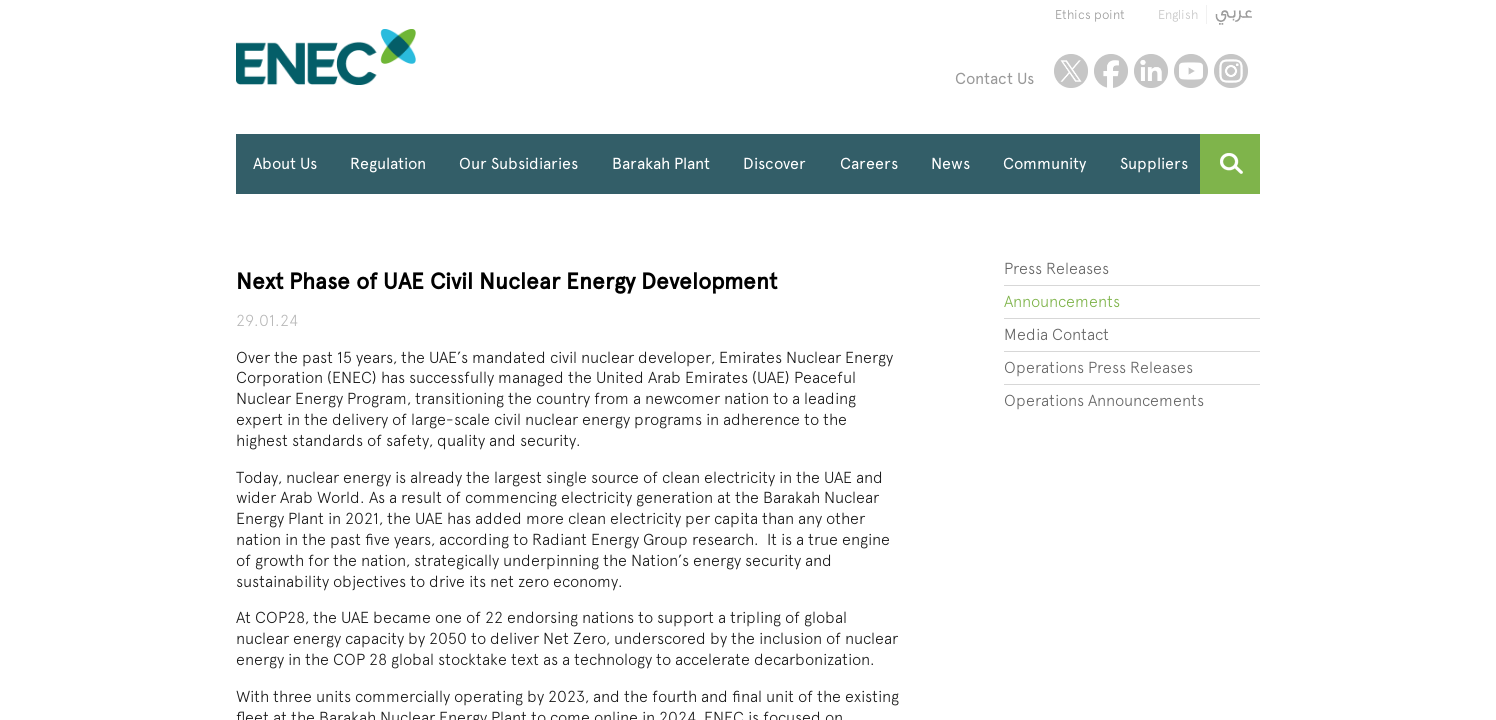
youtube (1191, 71)
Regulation (388, 163)
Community (1044, 163)
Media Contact (1056, 334)
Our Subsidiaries (518, 163)
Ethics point (1090, 14)
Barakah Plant (661, 163)
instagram (1231, 71)
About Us (285, 163)
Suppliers (1154, 163)
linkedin (1151, 71)
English (1178, 14)
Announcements (1062, 301)
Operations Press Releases (1098, 367)
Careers (869, 163)
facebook (1111, 71)
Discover (774, 163)
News (950, 163)
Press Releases (1056, 268)
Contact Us (994, 78)
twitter (1071, 71)
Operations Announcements (1104, 400)
